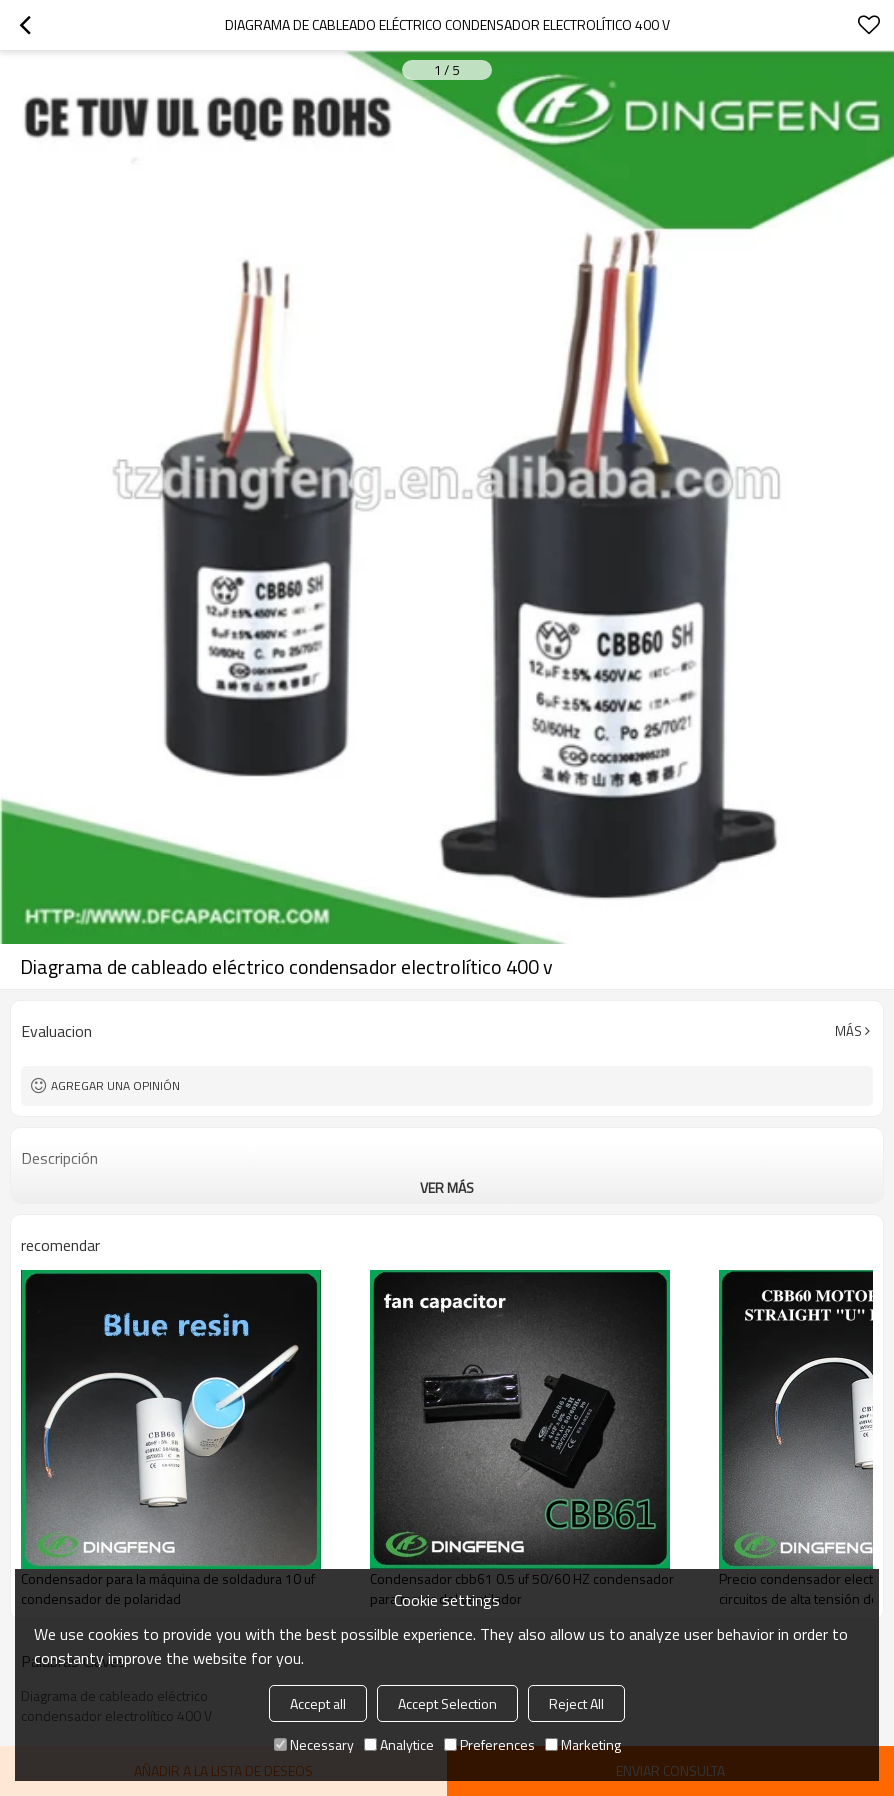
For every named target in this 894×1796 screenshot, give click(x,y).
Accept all (318, 1703)
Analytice (399, 1744)
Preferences (489, 1744)
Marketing (583, 1744)
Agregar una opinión (115, 1085)
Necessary (314, 1744)
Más (848, 1031)
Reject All (576, 1703)
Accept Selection (447, 1703)
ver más (447, 1187)
